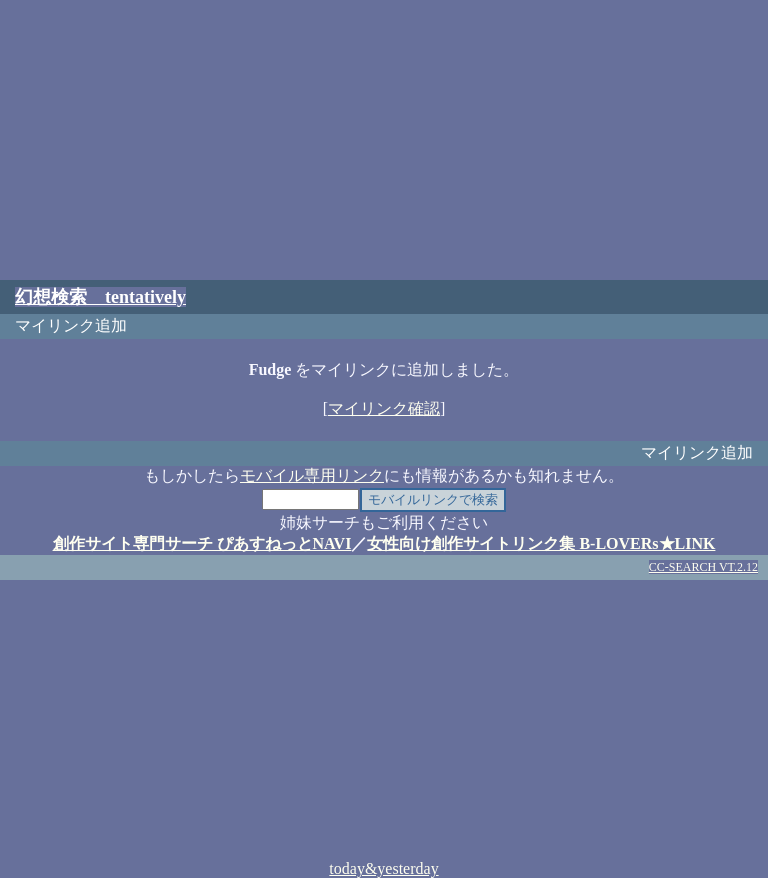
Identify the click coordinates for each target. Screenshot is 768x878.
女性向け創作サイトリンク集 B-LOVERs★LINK (541, 543)
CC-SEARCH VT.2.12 (703, 567)
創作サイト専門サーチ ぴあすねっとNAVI (202, 543)
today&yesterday (383, 868)
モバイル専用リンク (312, 475)
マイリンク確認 (384, 408)
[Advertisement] (384, 140)
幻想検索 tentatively (100, 297)
